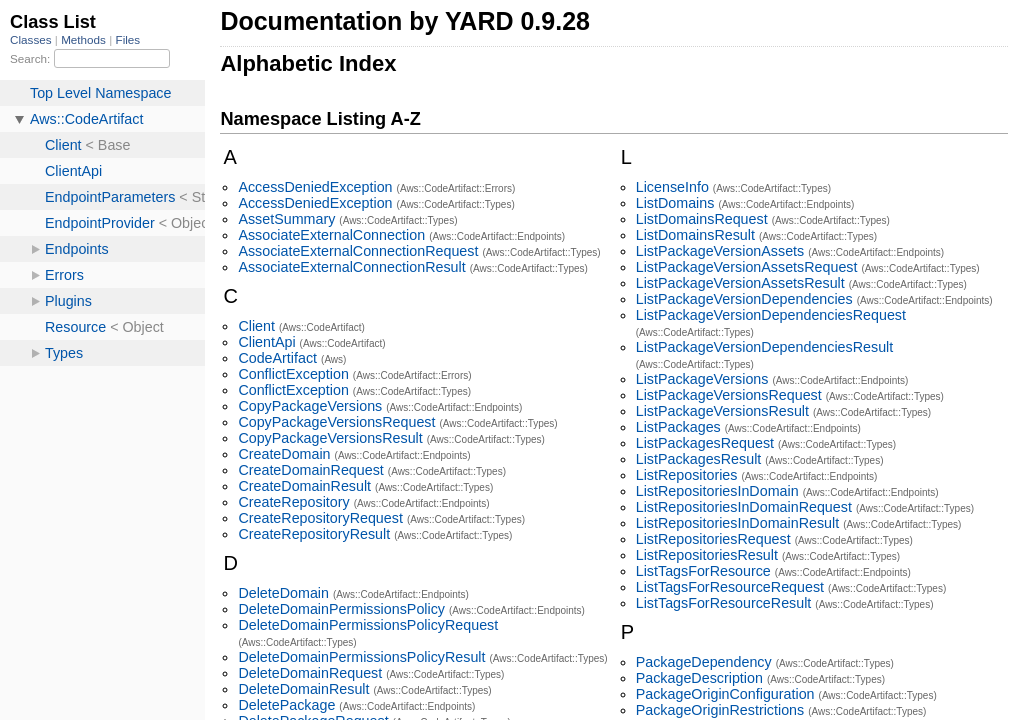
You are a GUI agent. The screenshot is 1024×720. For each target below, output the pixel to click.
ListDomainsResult (695, 235)
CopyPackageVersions (310, 406)
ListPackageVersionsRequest (729, 395)
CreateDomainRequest (310, 470)
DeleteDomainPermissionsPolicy (341, 609)
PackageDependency (704, 662)
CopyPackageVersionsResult (330, 438)
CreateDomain (284, 454)
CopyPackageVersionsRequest (336, 422)
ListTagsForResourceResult (724, 603)
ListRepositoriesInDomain (717, 491)
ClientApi (266, 342)
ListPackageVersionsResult (722, 411)
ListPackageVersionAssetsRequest (747, 267)
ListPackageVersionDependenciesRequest (771, 315)
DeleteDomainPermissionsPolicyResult (361, 657)
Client (256, 326)
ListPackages (678, 427)
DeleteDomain (283, 593)
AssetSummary (286, 219)
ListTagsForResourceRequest (730, 587)
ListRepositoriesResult (707, 555)
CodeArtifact (277, 358)
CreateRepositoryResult (314, 534)
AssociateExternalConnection (331, 235)
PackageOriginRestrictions (720, 710)
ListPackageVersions (702, 379)
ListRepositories (687, 475)
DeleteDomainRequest (310, 673)
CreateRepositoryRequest (320, 518)
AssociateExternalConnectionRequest (358, 251)
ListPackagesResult (699, 459)
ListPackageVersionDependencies (744, 299)
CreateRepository (293, 502)
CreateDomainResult (304, 486)
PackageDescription (699, 678)
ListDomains (675, 203)
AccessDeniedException (315, 187)
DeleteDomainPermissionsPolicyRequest (368, 625)
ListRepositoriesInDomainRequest (744, 507)
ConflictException (293, 374)
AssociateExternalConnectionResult (351, 267)
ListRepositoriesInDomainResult (737, 523)
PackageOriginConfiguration (725, 694)
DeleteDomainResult (303, 689)
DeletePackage (286, 705)
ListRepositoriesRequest (713, 539)
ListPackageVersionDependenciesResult (765, 347)
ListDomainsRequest (702, 219)
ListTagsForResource (703, 571)
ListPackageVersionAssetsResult (740, 283)
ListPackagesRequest (705, 443)
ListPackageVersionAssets (720, 251)
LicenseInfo (672, 187)
